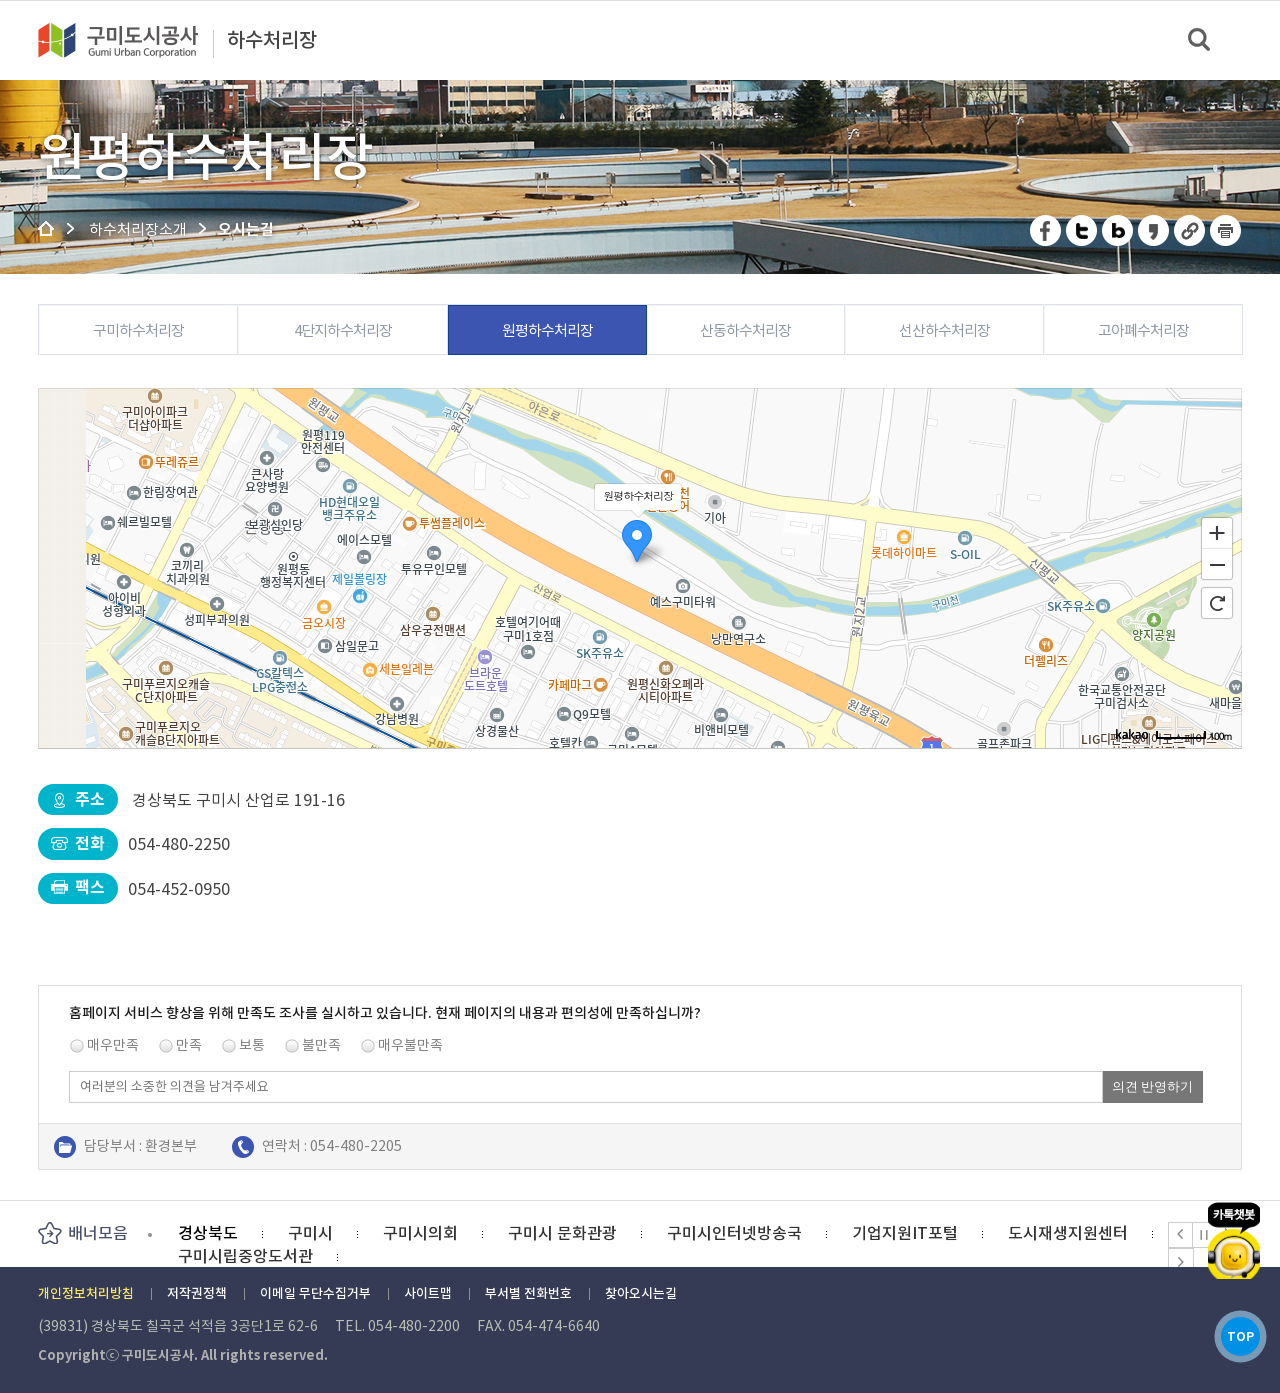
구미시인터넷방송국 (734, 1233)
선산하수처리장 (944, 330)
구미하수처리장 (138, 330)
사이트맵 (428, 1293)
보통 (252, 1045)
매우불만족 (410, 1045)
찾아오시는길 (641, 1293)
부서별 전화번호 (528, 1293)
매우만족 (113, 1045)
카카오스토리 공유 (1154, 230)
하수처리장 (272, 41)
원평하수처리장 (547, 330)
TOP (1233, 1331)
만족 (189, 1045)
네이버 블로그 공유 (1118, 230)
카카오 (1233, 1227)
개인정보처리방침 (86, 1293)
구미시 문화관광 (562, 1233)
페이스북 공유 (1046, 230)
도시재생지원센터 (1068, 1233)
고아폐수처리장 (1143, 330)
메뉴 (1251, 39)
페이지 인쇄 (1226, 230)
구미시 (310, 1233)
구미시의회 (420, 1233)
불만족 (321, 1045)
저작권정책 (197, 1293)
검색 (1200, 40)
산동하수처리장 (745, 330)
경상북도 (208, 1233)
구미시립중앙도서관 (245, 1256)
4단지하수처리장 (343, 330)
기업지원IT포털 (905, 1233)
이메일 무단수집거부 (315, 1293)
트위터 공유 (1082, 230)
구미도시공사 (131, 40)
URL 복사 (1190, 230)
